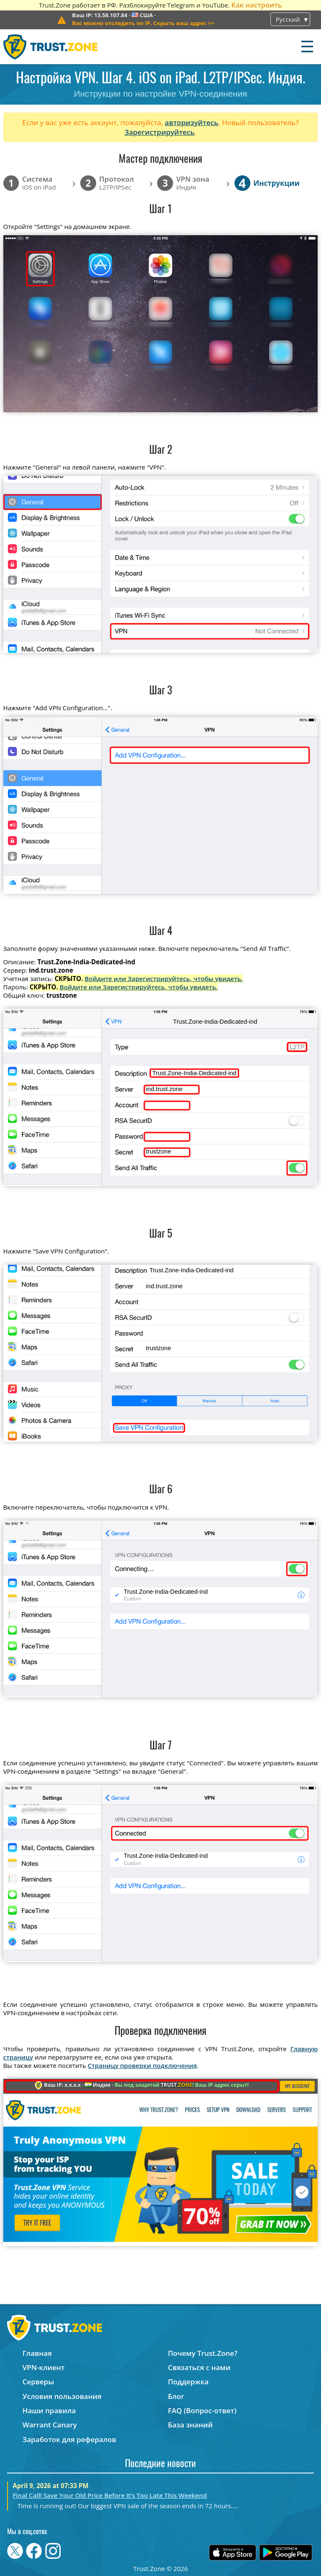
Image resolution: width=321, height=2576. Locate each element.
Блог (176, 2396)
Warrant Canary (50, 2425)
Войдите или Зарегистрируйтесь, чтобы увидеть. (164, 978)
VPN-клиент (44, 2367)
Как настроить (256, 5)
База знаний (190, 2425)
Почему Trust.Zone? (202, 2353)
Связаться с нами (199, 2367)
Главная (37, 2353)
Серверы (38, 2381)
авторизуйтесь (191, 122)
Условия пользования (62, 2396)
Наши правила (49, 2410)
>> (143, 23)
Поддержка (188, 2381)
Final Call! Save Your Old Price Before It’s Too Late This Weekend (110, 2495)
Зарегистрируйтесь (160, 132)
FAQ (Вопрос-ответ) (202, 2410)
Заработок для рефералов (69, 2439)
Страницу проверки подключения (142, 2065)
